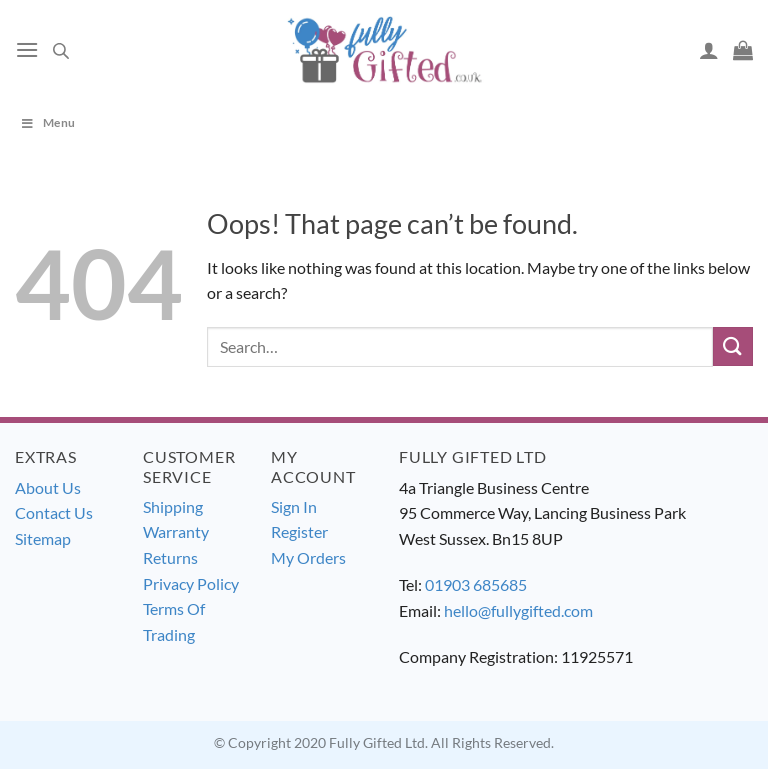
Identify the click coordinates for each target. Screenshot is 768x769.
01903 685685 (476, 584)
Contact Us (54, 512)
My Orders (308, 557)
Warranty (176, 531)
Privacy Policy (191, 583)
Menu (47, 122)
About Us (48, 487)
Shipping (173, 506)
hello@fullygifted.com (518, 610)
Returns (170, 557)
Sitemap (43, 538)
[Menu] (27, 49)
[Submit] (733, 346)
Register (299, 531)
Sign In (294, 506)
